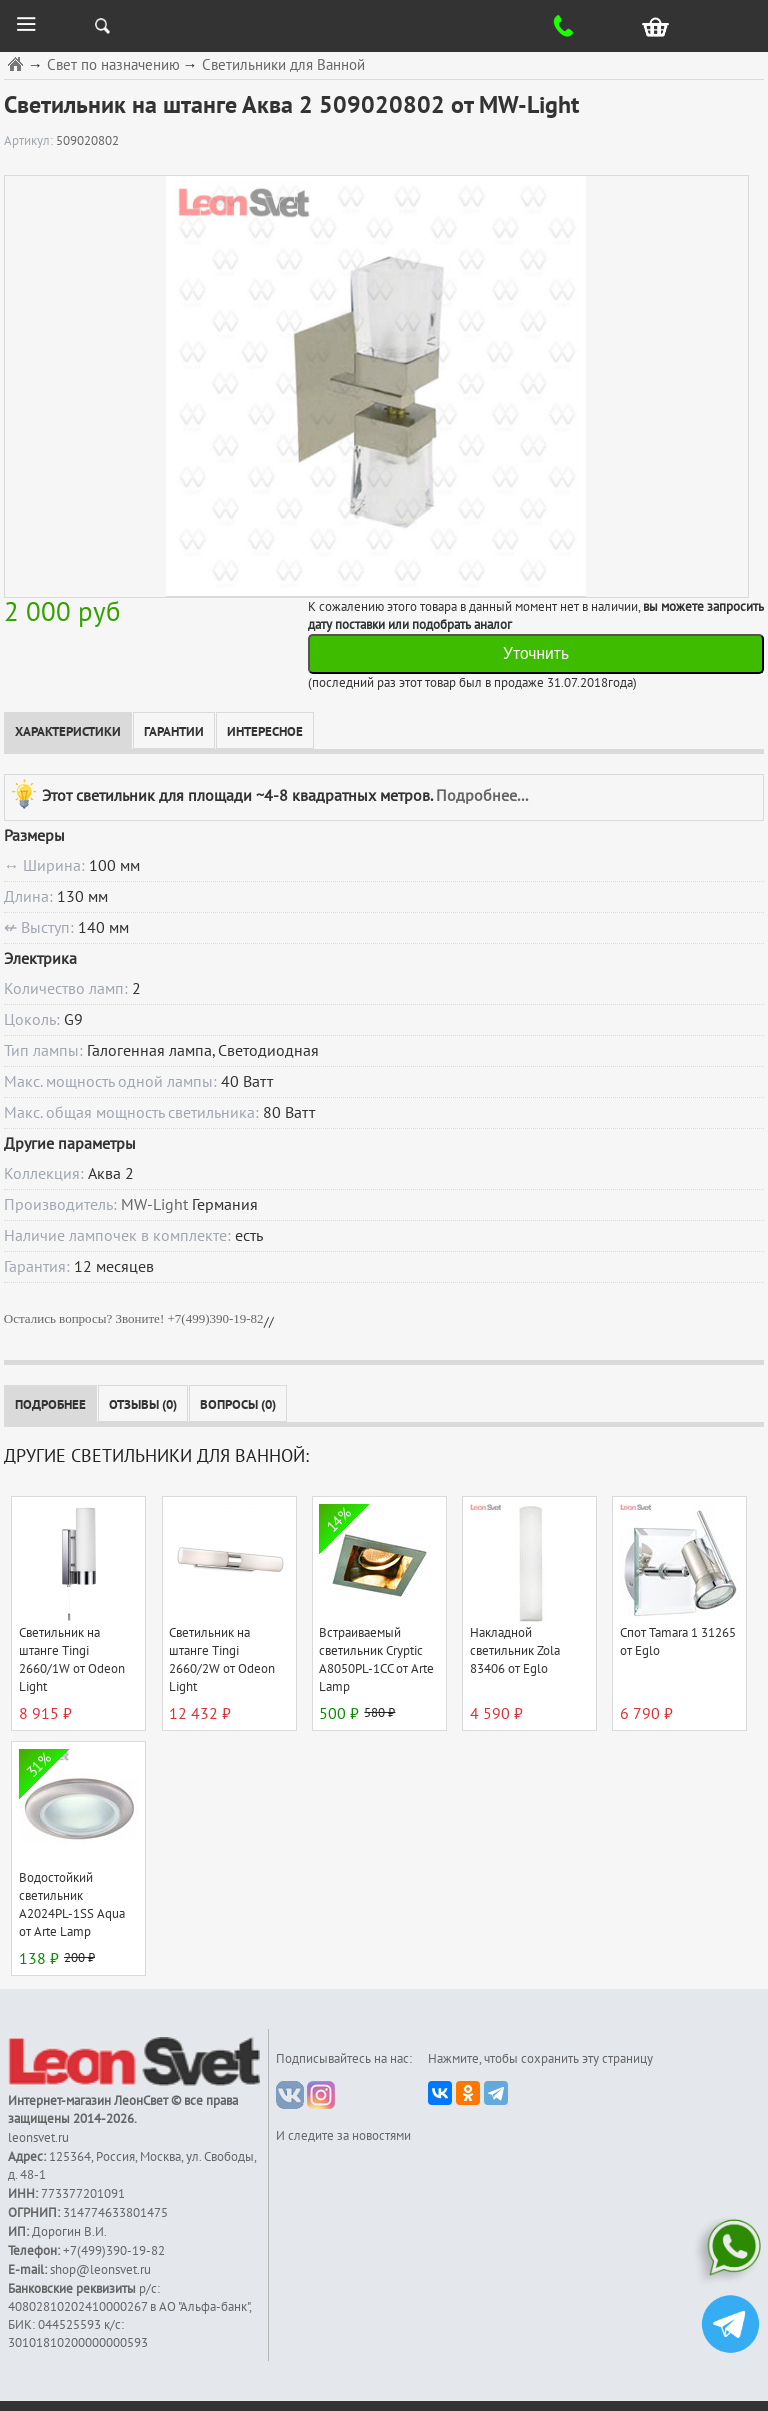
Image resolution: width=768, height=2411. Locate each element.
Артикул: (30, 141)
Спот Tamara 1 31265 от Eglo (678, 1642)
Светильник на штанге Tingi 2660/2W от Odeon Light (222, 1660)
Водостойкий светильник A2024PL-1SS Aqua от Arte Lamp (72, 1905)
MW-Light (154, 1205)
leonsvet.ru (38, 2138)
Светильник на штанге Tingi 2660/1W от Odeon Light (72, 1660)
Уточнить (536, 653)
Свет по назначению (113, 65)
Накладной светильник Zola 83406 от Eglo (515, 1651)
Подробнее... (482, 795)
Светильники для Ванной (283, 65)
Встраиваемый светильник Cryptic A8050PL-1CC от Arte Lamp (376, 1660)
